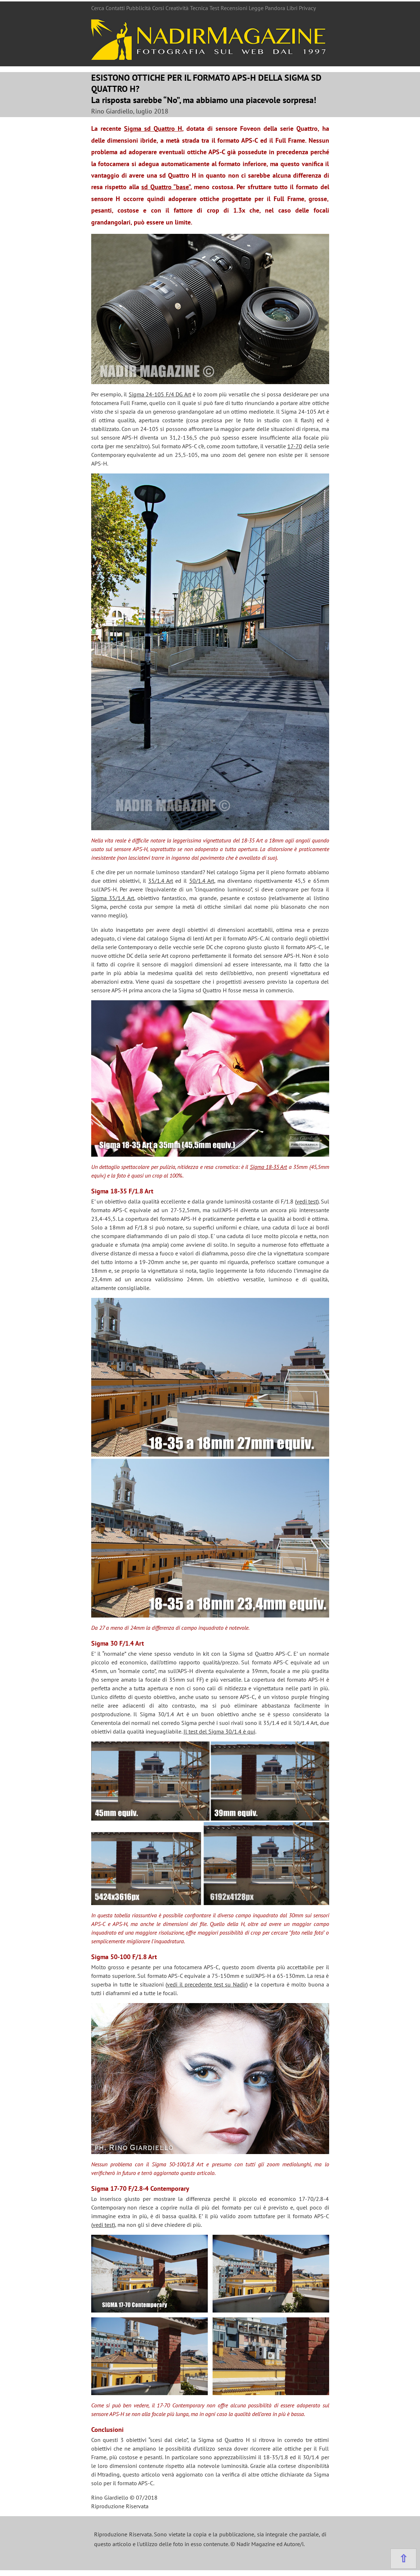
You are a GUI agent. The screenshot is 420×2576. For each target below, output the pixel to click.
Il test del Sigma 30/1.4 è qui (219, 1731)
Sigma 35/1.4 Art (112, 898)
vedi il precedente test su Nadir (206, 1984)
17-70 (294, 446)
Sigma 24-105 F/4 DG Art (160, 394)
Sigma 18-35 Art (268, 1166)
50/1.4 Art (201, 880)
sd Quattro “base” (165, 187)
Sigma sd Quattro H (153, 128)
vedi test (306, 1201)
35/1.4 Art (160, 880)
